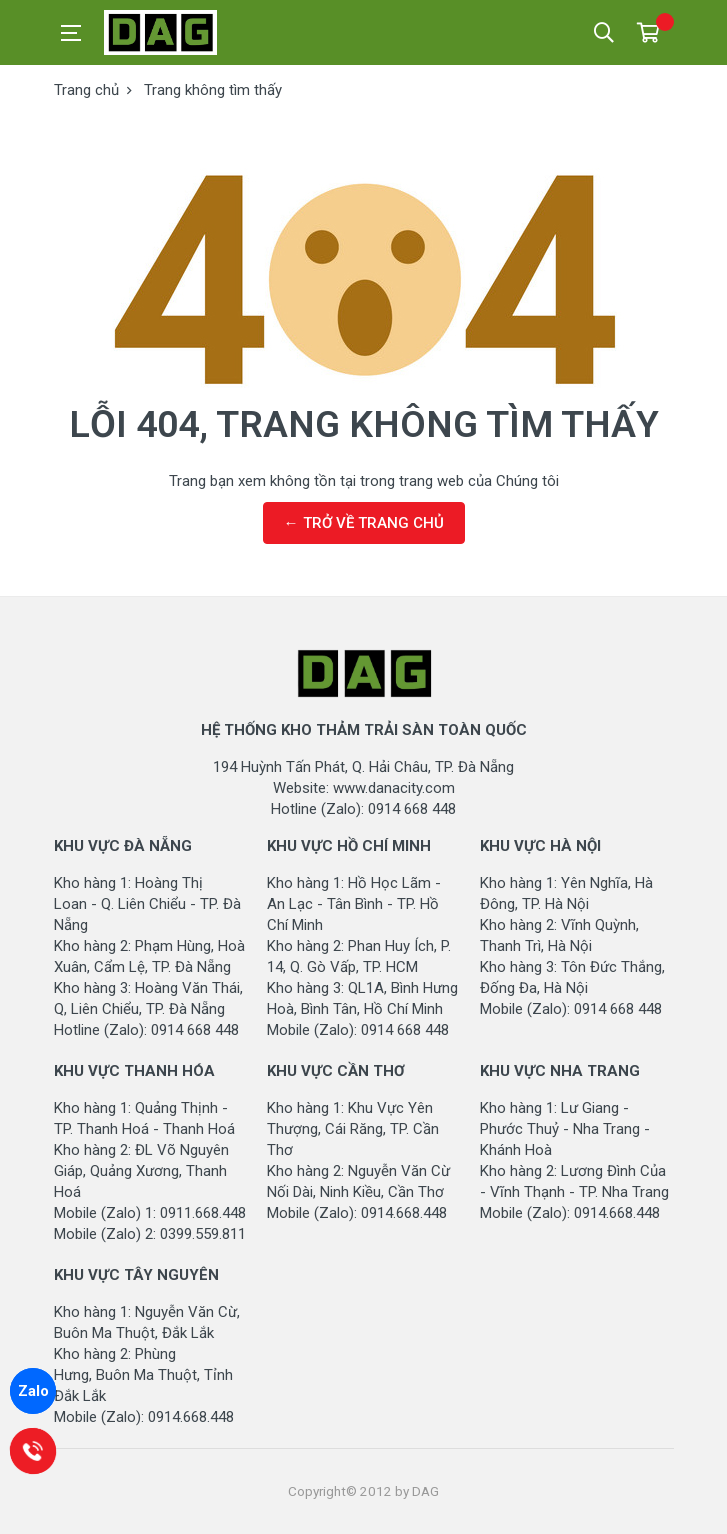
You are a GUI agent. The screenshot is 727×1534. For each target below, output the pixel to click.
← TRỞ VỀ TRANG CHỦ (364, 523)
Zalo (33, 1391)
